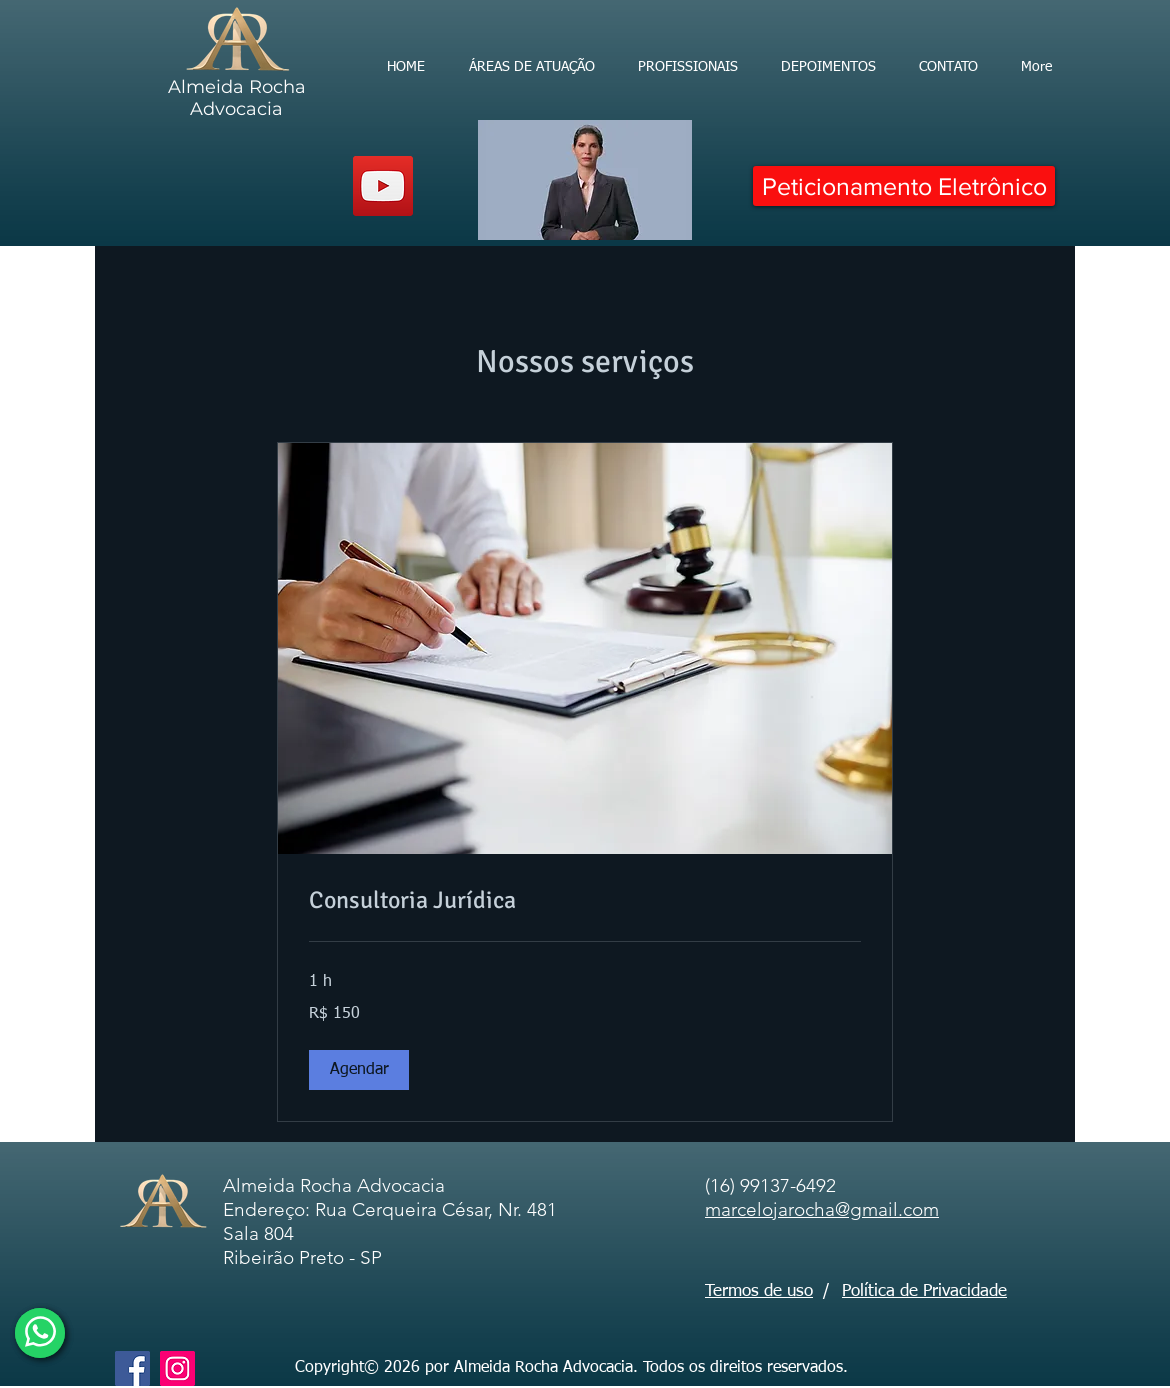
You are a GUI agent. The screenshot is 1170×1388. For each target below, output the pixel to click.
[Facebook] (132, 1368)
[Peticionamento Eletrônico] (904, 186)
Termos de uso (759, 1291)
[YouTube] (383, 186)
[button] (359, 1070)
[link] (585, 901)
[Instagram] (177, 1368)
